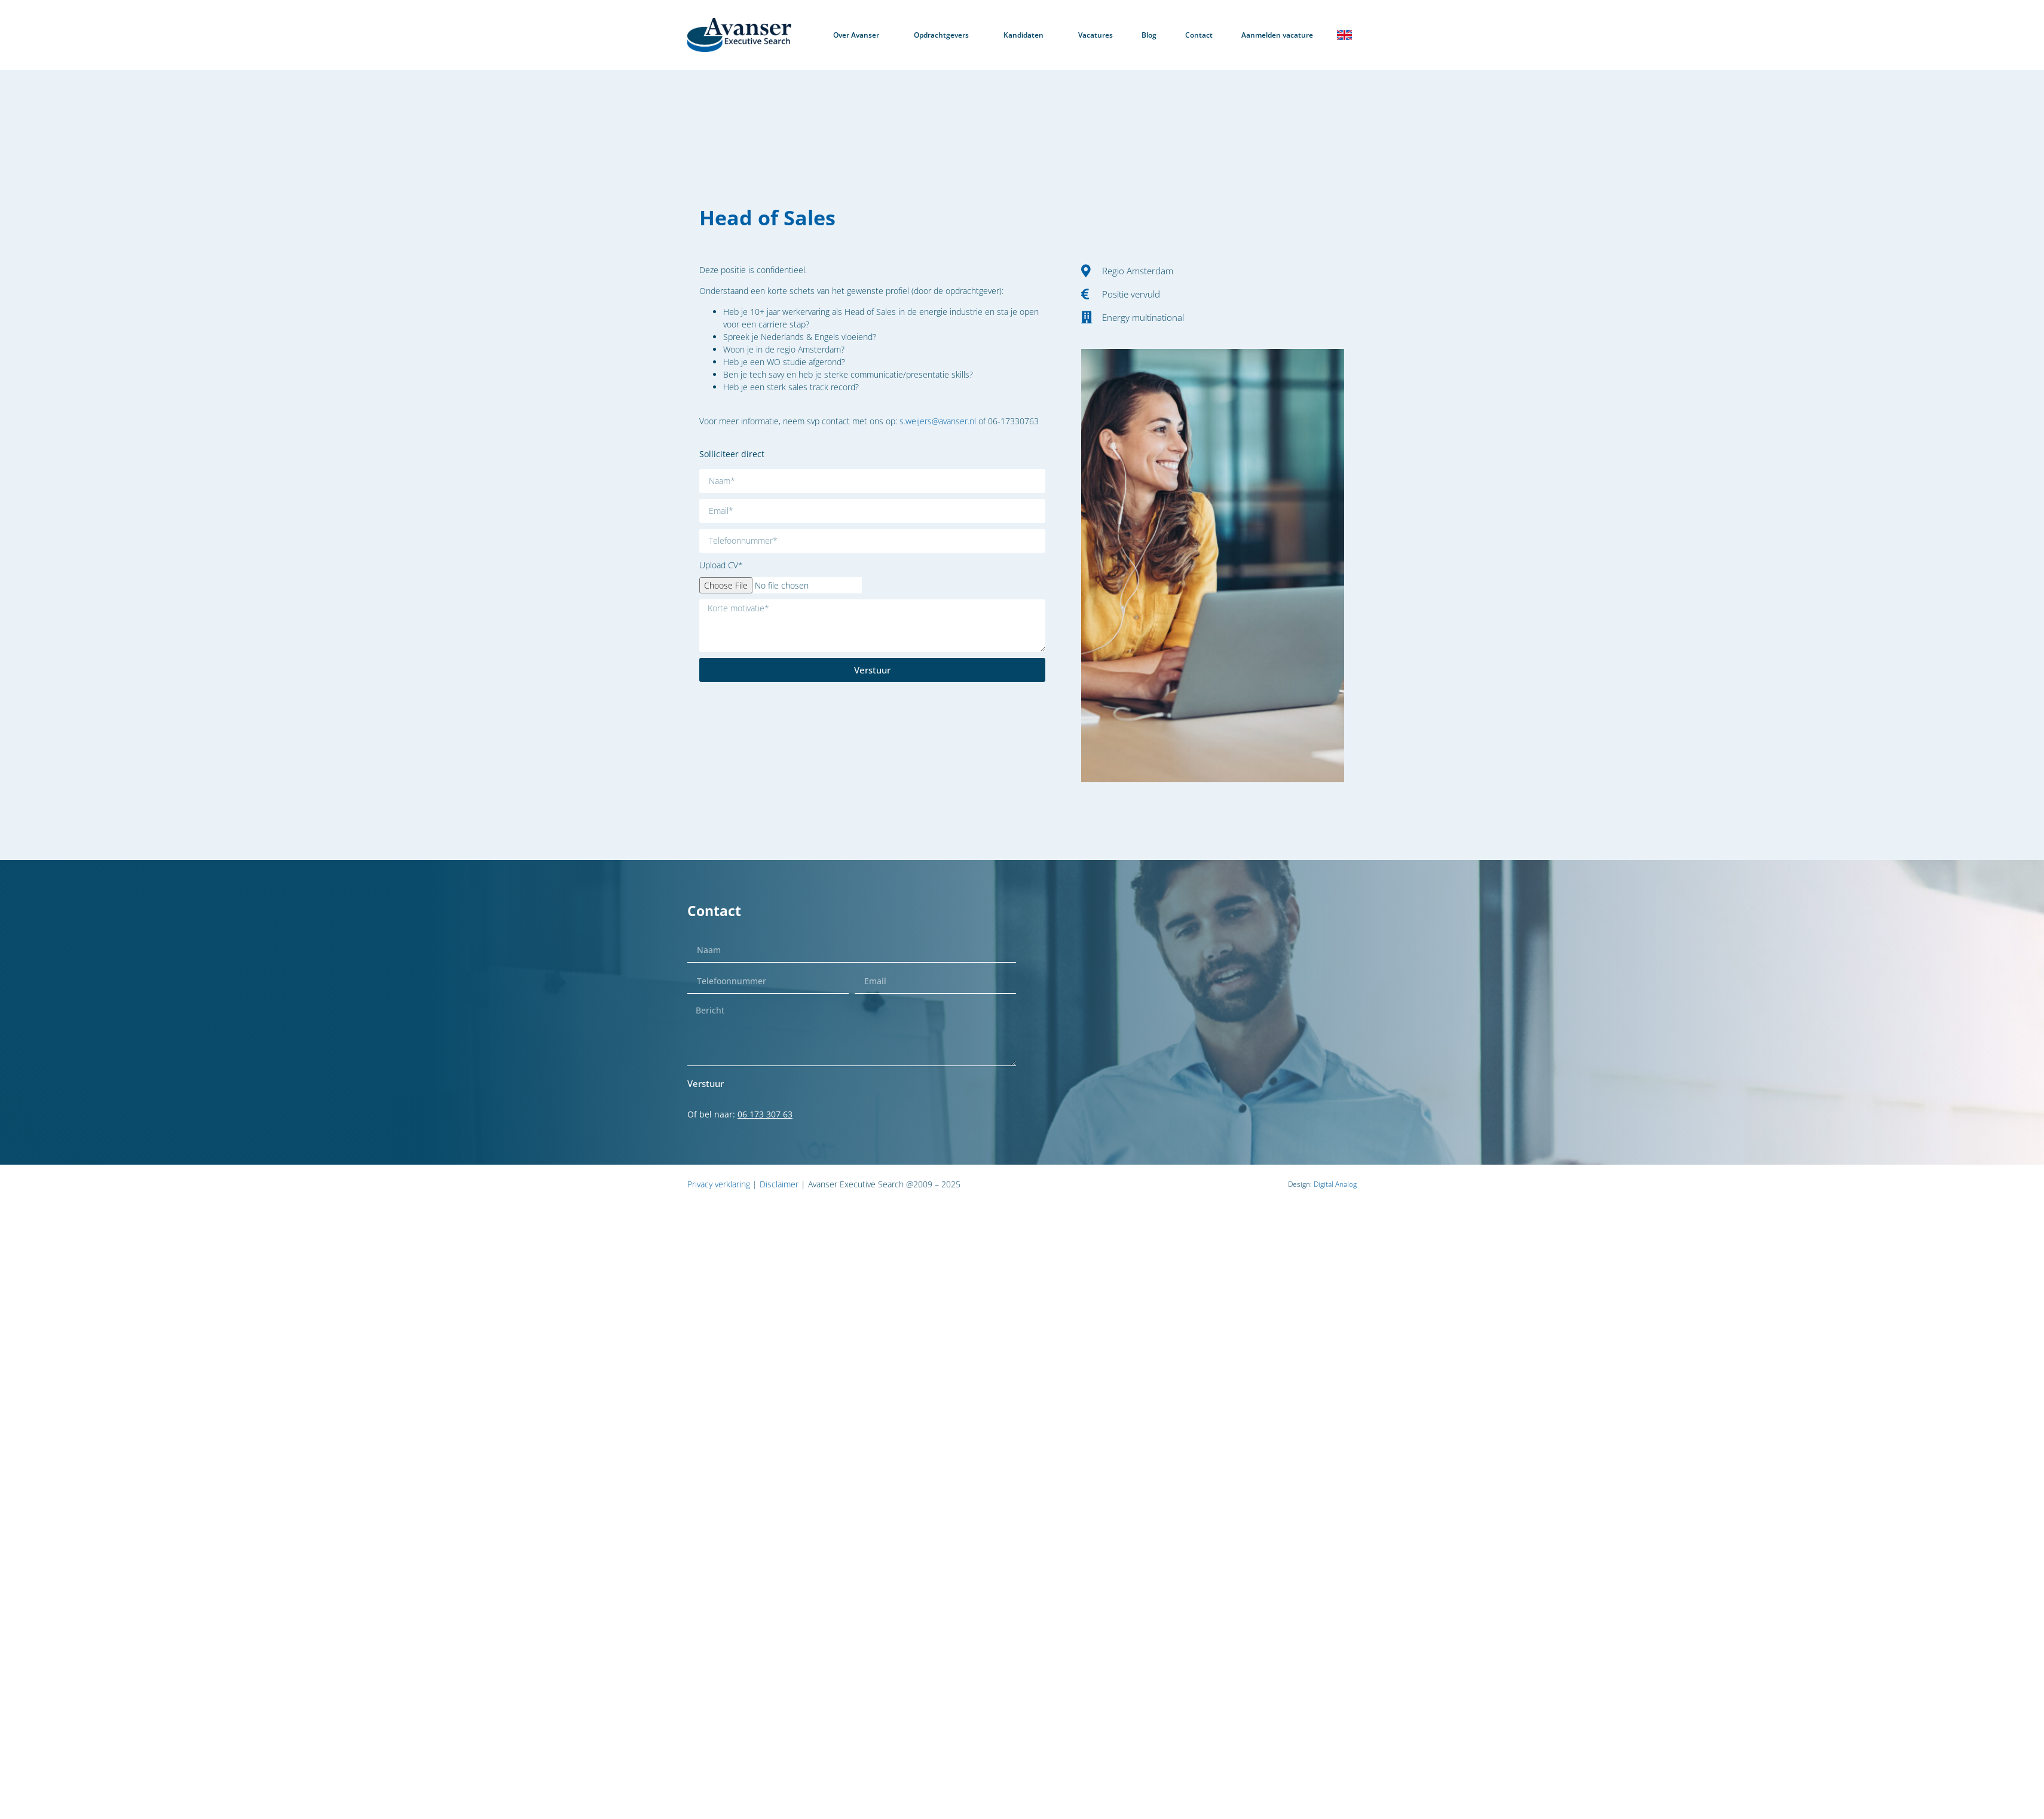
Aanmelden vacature (1277, 35)
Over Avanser (859, 35)
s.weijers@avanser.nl (937, 421)
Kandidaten (1026, 35)
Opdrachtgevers (944, 35)
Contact (1199, 35)
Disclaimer (779, 1184)
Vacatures (1095, 35)
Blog (1149, 35)
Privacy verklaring (718, 1184)
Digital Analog (1335, 1184)
